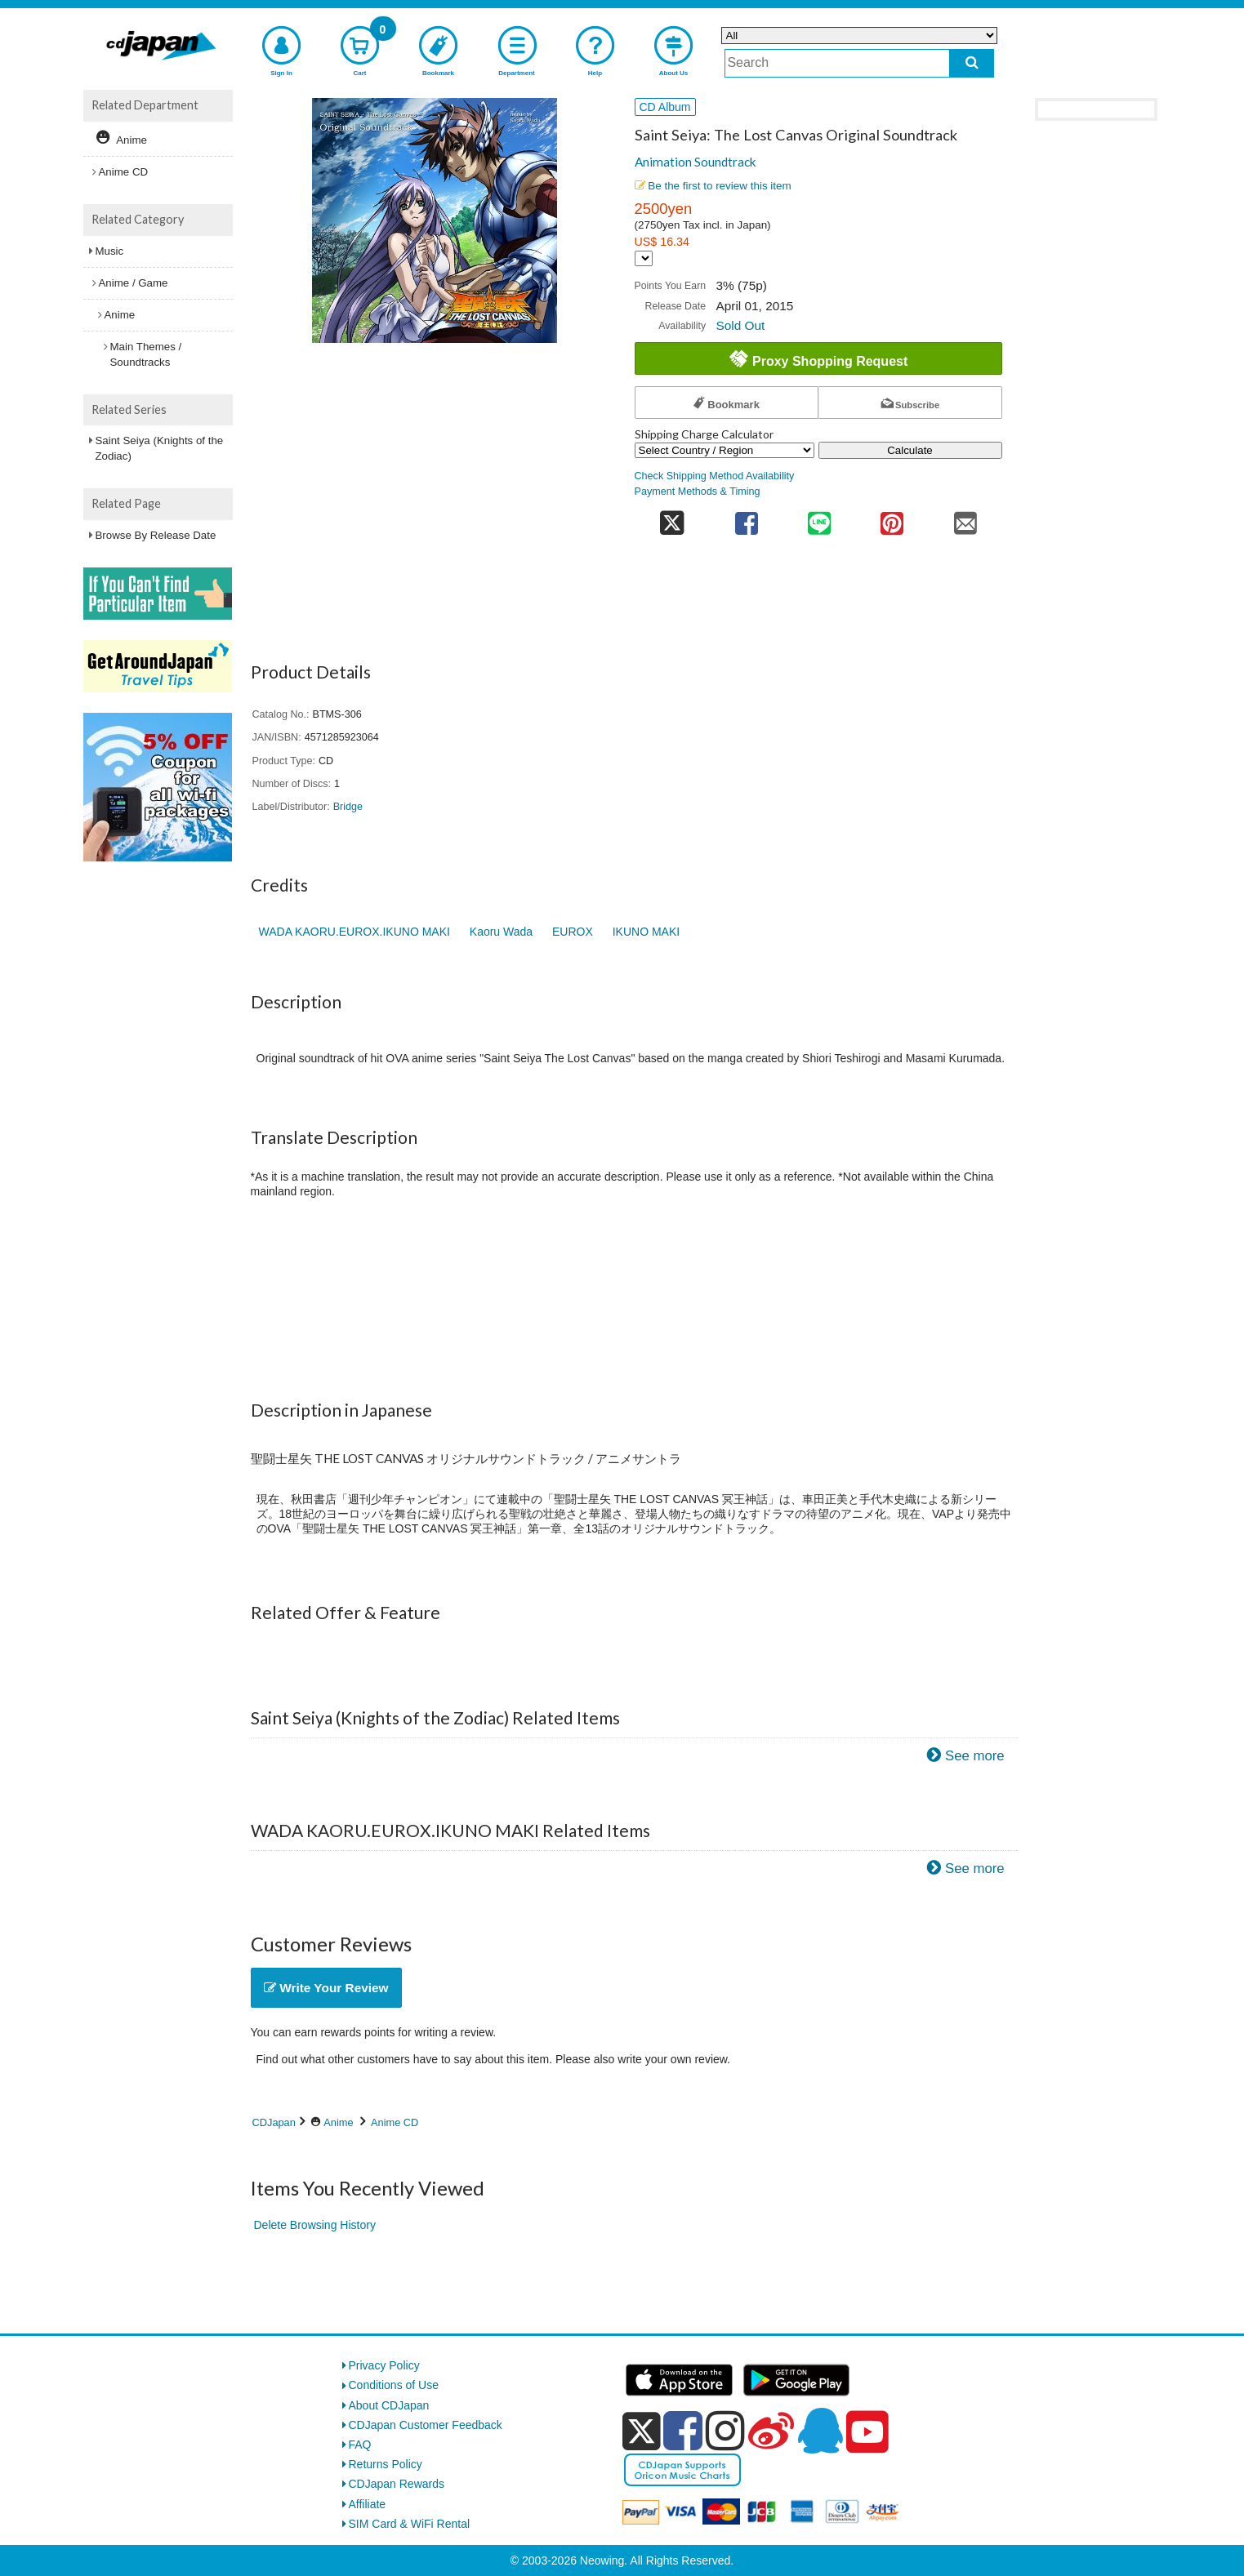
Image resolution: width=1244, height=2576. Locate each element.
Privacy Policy (384, 2365)
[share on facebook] (746, 518)
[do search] (971, 63)
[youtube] (867, 2432)
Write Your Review (326, 1988)
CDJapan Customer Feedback (425, 2424)
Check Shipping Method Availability (715, 476)
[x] (641, 2431)
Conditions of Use (394, 2384)
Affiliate (367, 2504)
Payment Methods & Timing (697, 491)
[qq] (820, 2431)
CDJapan (274, 2122)
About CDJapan (389, 2405)
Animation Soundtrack (695, 161)
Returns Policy (385, 2464)
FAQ (360, 2444)
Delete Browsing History (315, 2224)
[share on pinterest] (892, 518)
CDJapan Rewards (397, 2483)
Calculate (910, 450)
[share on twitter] (673, 518)
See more (975, 1756)
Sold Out (740, 325)
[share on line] (819, 518)
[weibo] (771, 2431)
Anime (338, 2122)
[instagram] (725, 2431)
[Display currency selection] (644, 258)
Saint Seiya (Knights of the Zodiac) (160, 447)
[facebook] (682, 2431)
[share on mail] (965, 518)
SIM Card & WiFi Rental (409, 2523)
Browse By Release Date (156, 535)
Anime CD (394, 2122)
